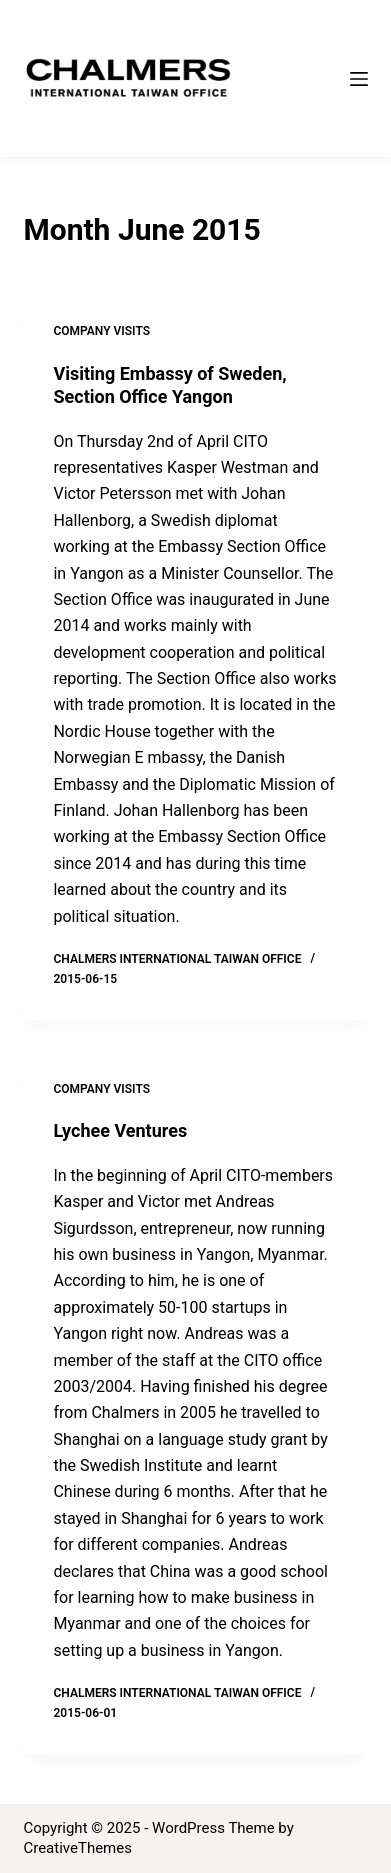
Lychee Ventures (120, 1130)
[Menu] (359, 79)
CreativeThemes (77, 1848)
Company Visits (101, 331)
